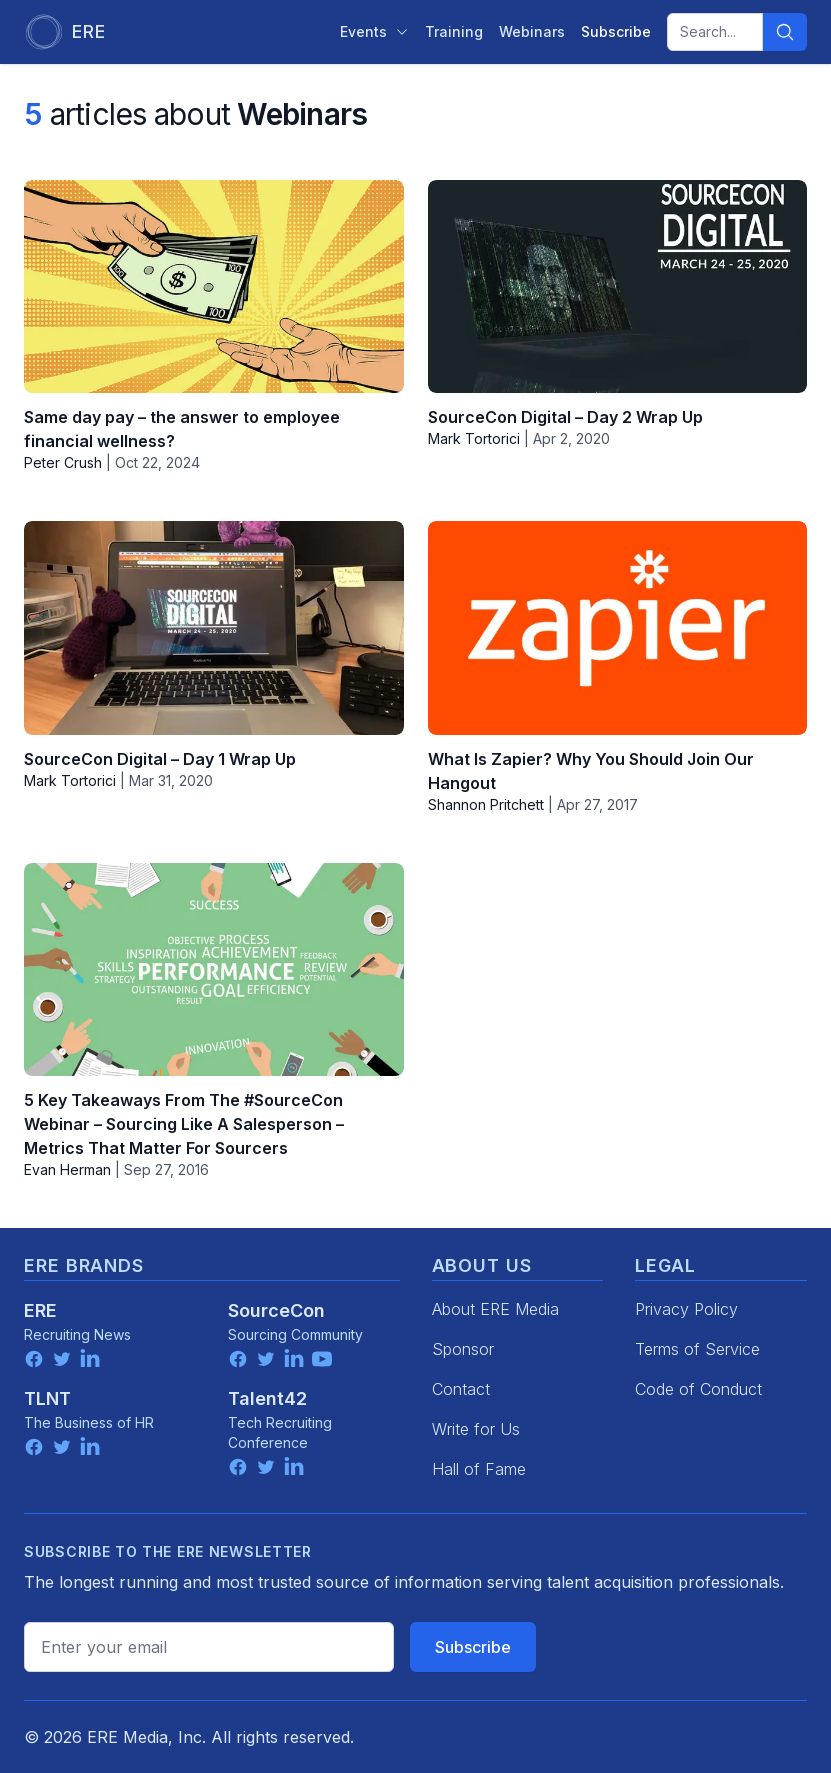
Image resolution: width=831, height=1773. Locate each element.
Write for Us (476, 1429)
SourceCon (276, 1310)
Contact (461, 1389)
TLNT (47, 1398)
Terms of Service (697, 1349)
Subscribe (473, 1647)
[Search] (785, 32)
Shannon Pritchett (486, 804)
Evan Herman (67, 1169)
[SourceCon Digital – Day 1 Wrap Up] (214, 627)
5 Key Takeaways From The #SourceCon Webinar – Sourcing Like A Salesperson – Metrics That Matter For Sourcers (184, 1124)
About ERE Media (495, 1309)
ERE (40, 1310)
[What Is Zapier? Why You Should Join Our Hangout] (618, 627)
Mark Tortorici (474, 438)
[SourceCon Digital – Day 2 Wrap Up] (618, 286)
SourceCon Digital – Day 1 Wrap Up (160, 759)
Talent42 (267, 1398)
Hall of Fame (479, 1469)
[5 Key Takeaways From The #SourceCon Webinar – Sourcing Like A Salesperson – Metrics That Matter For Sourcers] (214, 969)
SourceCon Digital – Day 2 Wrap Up (565, 417)
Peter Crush (63, 462)
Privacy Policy (686, 1309)
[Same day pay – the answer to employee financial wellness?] (214, 286)
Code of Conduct (698, 1389)
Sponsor (463, 1349)
